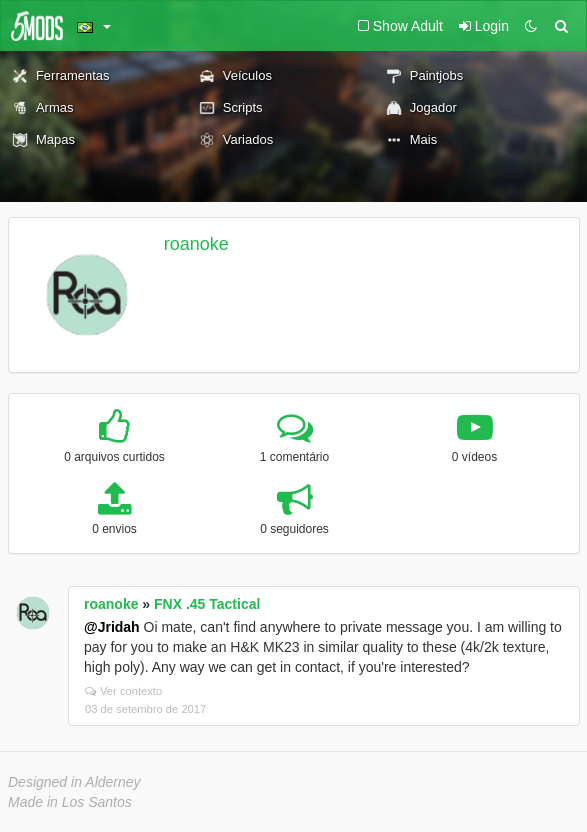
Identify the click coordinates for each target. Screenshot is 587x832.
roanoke (196, 244)
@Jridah (112, 627)
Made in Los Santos (70, 802)
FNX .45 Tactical (207, 604)
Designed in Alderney (74, 782)
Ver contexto (123, 691)
